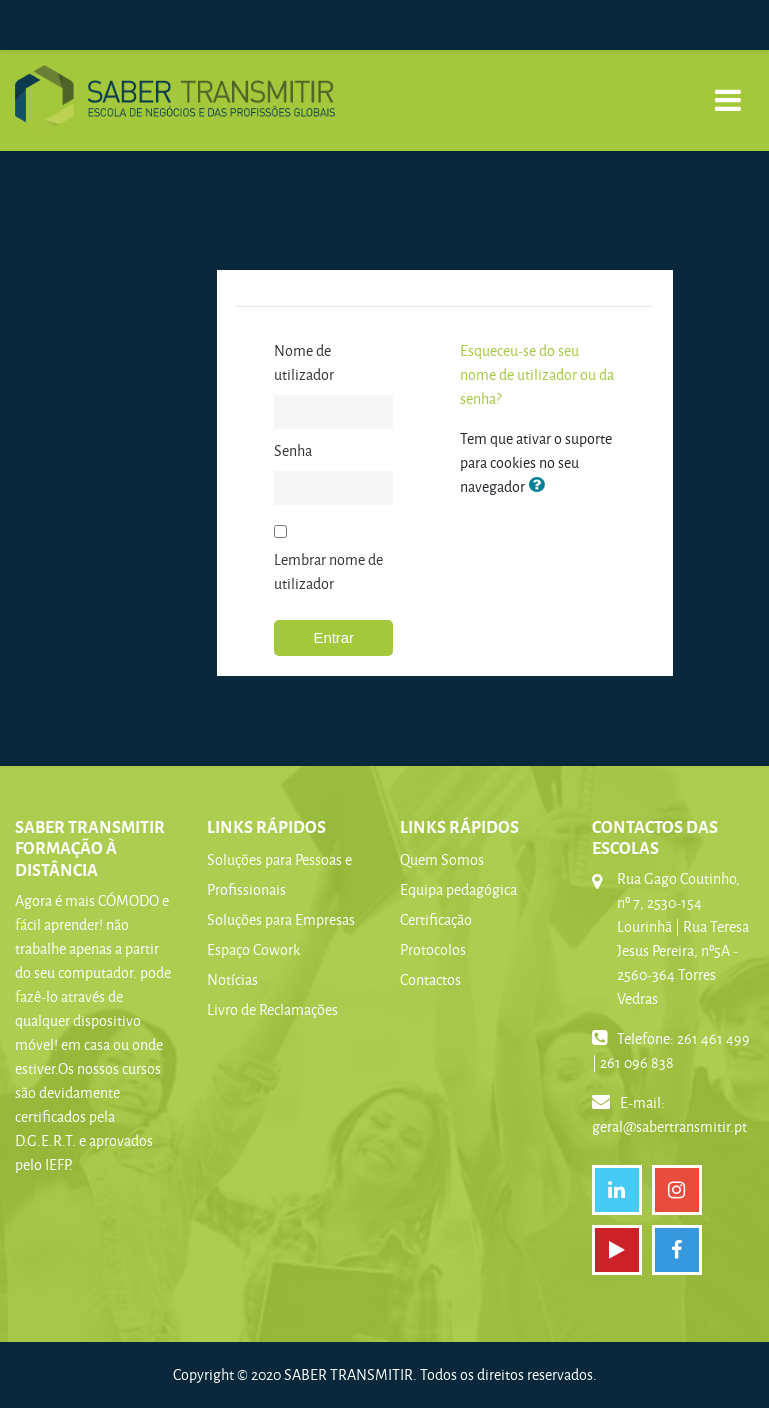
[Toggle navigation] (728, 89)
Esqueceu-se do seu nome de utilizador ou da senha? (537, 374)
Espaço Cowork (253, 949)
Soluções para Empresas (281, 919)
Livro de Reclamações (272, 1009)
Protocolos (433, 949)
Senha (293, 450)
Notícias (232, 979)
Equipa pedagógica (458, 889)
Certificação (436, 919)
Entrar (334, 638)
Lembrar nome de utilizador (328, 571)
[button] (540, 486)
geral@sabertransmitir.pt (669, 1126)
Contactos (430, 979)
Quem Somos (442, 859)
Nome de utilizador (304, 362)
